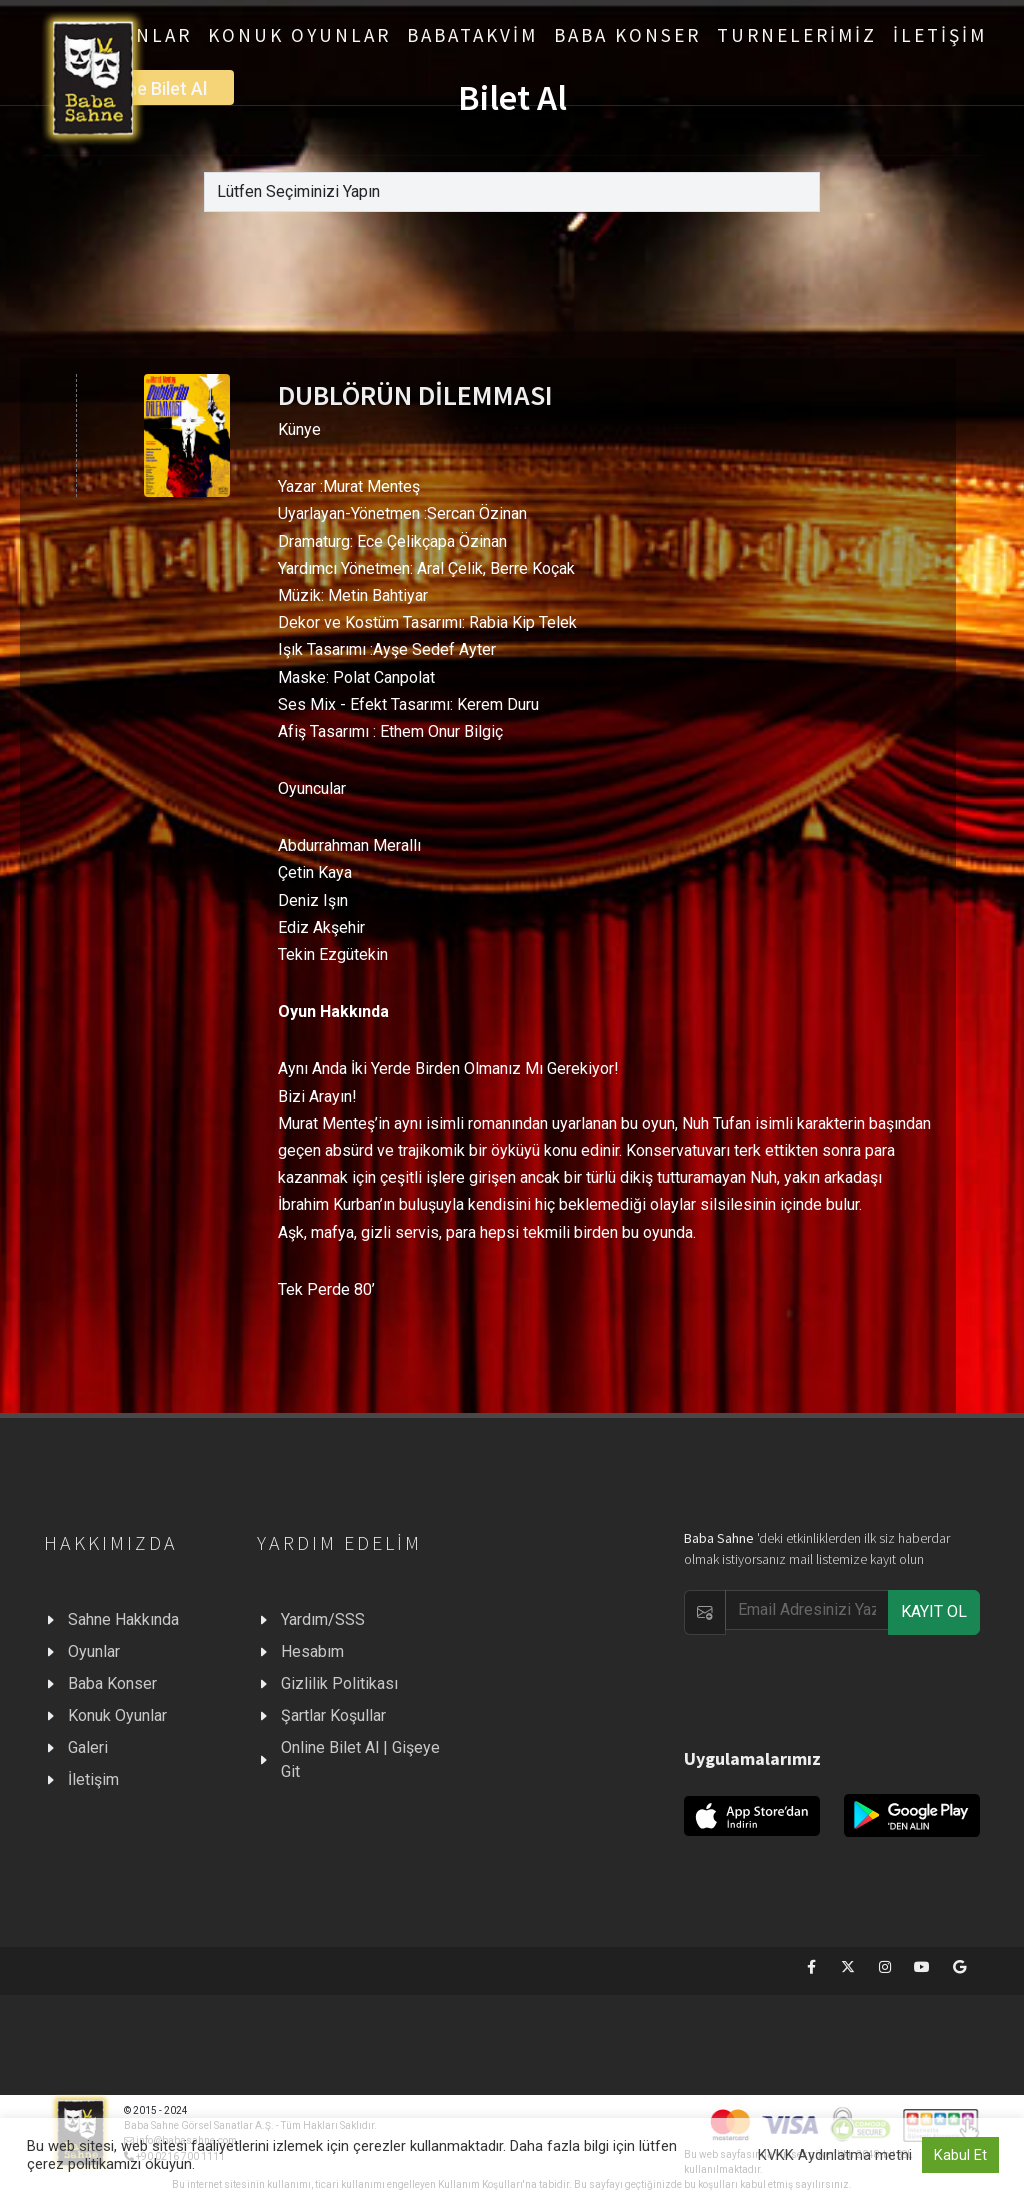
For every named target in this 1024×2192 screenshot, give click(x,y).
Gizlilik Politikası (339, 1683)
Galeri (88, 1747)
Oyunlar (94, 1651)
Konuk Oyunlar (117, 1715)
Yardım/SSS (323, 1619)
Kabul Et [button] (960, 2155)
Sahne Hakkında (123, 1619)
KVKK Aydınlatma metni (835, 2155)
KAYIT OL (934, 1611)
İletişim (93, 1779)
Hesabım (312, 1651)
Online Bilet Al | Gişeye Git (360, 1759)
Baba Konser (112, 1683)
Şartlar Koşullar (333, 1715)
